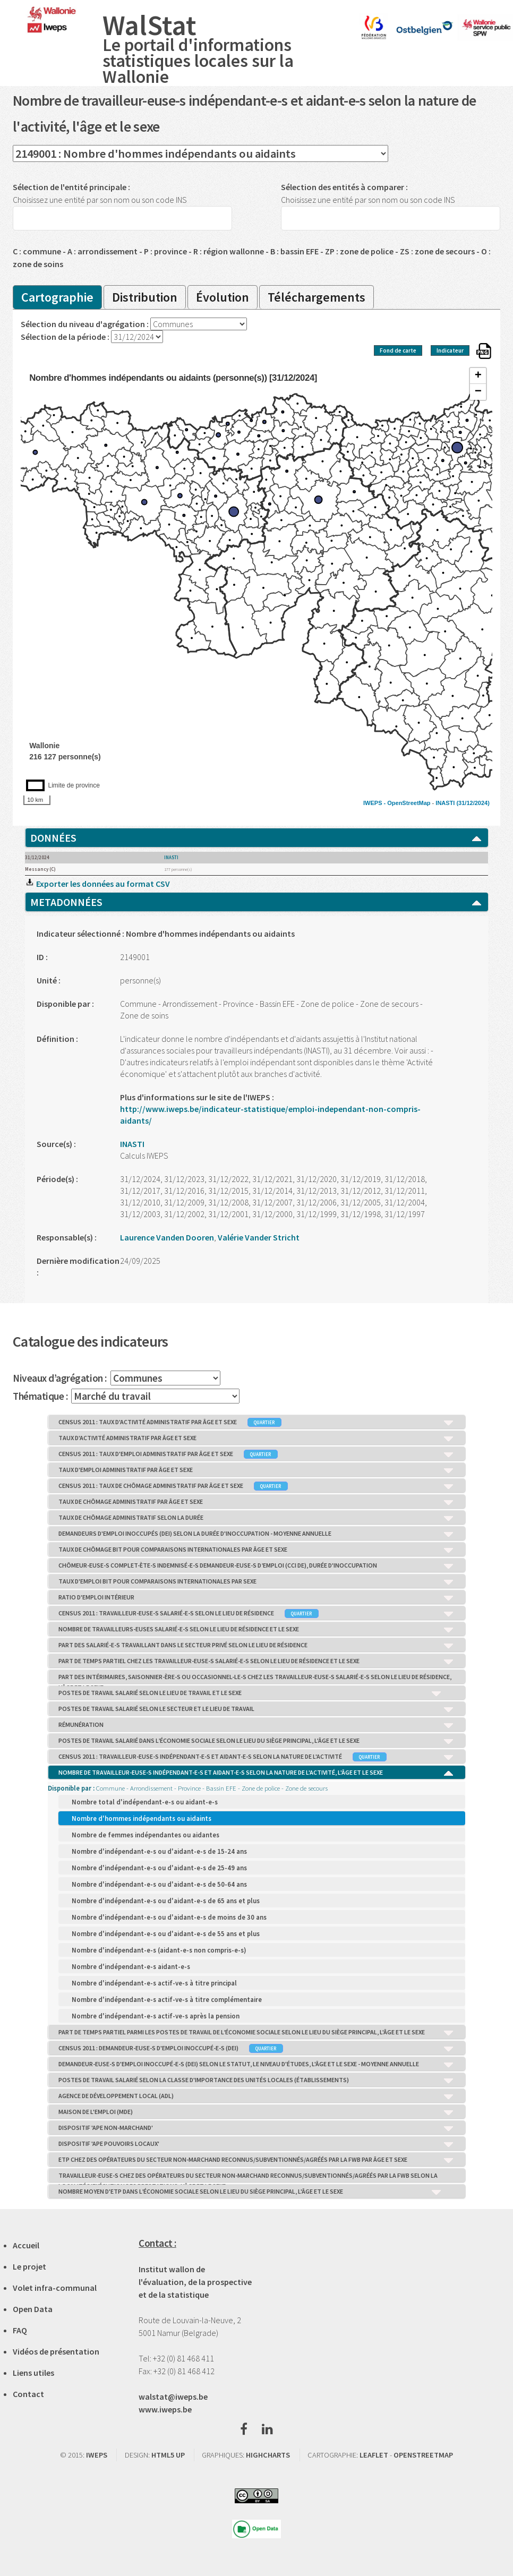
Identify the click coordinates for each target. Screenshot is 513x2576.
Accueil (26, 2245)
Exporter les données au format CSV (97, 883)
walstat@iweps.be (173, 2396)
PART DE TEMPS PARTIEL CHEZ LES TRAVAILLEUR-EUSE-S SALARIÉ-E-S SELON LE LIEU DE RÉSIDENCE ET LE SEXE (256, 1661)
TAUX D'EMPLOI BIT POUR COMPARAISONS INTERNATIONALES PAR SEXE (256, 1582)
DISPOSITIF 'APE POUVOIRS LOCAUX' (256, 2144)
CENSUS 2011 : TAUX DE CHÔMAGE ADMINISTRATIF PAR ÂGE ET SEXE (256, 1486)
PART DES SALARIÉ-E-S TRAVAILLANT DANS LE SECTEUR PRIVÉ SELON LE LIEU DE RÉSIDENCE (256, 1645)
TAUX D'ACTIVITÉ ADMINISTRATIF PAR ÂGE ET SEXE (256, 1438)
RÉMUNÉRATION (256, 1725)
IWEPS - (375, 803)
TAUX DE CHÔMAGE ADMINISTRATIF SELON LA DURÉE (256, 1518)
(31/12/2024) (472, 803)
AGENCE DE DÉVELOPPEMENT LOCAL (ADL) (256, 2096)
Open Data (33, 2309)
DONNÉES (256, 838)
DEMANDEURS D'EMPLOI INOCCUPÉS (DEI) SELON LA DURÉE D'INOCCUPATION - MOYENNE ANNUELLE (256, 1534)
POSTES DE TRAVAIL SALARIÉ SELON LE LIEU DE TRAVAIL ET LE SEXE (250, 1693)
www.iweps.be (165, 2409)
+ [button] (478, 376)
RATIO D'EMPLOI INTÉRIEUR (256, 1598)
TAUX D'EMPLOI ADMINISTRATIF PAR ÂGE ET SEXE (256, 1470)
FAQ (20, 2330)
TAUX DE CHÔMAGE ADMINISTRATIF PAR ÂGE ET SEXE (256, 1502)
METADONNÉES (256, 902)
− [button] (478, 392)
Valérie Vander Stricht (259, 1237)
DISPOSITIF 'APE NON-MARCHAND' (256, 2128)
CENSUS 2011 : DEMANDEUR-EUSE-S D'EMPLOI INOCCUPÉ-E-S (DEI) (256, 2049)
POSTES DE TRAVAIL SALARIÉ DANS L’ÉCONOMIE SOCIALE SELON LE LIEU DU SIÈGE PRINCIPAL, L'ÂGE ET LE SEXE (256, 1741)
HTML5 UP (168, 2455)
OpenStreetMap (408, 803)
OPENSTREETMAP (423, 2455)
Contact (28, 2394)
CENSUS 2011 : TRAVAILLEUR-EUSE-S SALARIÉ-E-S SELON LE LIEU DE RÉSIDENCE (256, 1614)
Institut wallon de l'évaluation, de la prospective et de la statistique (195, 2282)
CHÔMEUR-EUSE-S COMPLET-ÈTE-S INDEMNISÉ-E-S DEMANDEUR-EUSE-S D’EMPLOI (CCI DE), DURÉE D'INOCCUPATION (256, 1566)
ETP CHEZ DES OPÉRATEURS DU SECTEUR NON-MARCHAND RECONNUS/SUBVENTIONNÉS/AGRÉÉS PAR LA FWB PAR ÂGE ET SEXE (256, 2160)
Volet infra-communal (55, 2287)
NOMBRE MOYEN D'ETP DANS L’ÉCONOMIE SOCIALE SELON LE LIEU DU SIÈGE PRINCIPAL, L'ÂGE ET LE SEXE (250, 2192)
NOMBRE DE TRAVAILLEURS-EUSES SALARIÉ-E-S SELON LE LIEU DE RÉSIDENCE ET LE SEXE (256, 1630)
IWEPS (96, 2455)
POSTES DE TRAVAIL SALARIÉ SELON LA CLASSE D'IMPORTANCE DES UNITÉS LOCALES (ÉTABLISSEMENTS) (256, 2080)
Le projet (29, 2266)
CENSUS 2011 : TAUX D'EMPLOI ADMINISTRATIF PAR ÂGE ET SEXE (256, 1454)
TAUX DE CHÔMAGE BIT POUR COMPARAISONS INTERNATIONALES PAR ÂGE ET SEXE (256, 1550)
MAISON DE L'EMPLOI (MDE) (256, 2112)
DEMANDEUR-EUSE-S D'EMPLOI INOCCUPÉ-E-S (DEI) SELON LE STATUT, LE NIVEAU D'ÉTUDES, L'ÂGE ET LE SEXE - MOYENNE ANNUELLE (256, 2064)
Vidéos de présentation (56, 2351)
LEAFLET (374, 2455)
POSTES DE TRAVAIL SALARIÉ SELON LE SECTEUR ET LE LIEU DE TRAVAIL (256, 1709)
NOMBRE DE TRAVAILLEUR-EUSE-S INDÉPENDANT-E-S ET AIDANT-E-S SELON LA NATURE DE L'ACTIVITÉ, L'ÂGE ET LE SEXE (256, 1773)
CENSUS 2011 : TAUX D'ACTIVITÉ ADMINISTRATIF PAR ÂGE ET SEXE (256, 1422)
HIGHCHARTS (268, 2455)
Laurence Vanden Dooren (167, 1237)
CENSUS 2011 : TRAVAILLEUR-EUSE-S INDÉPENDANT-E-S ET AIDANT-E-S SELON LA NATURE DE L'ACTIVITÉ (256, 1757)
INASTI (445, 803)
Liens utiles (33, 2372)
